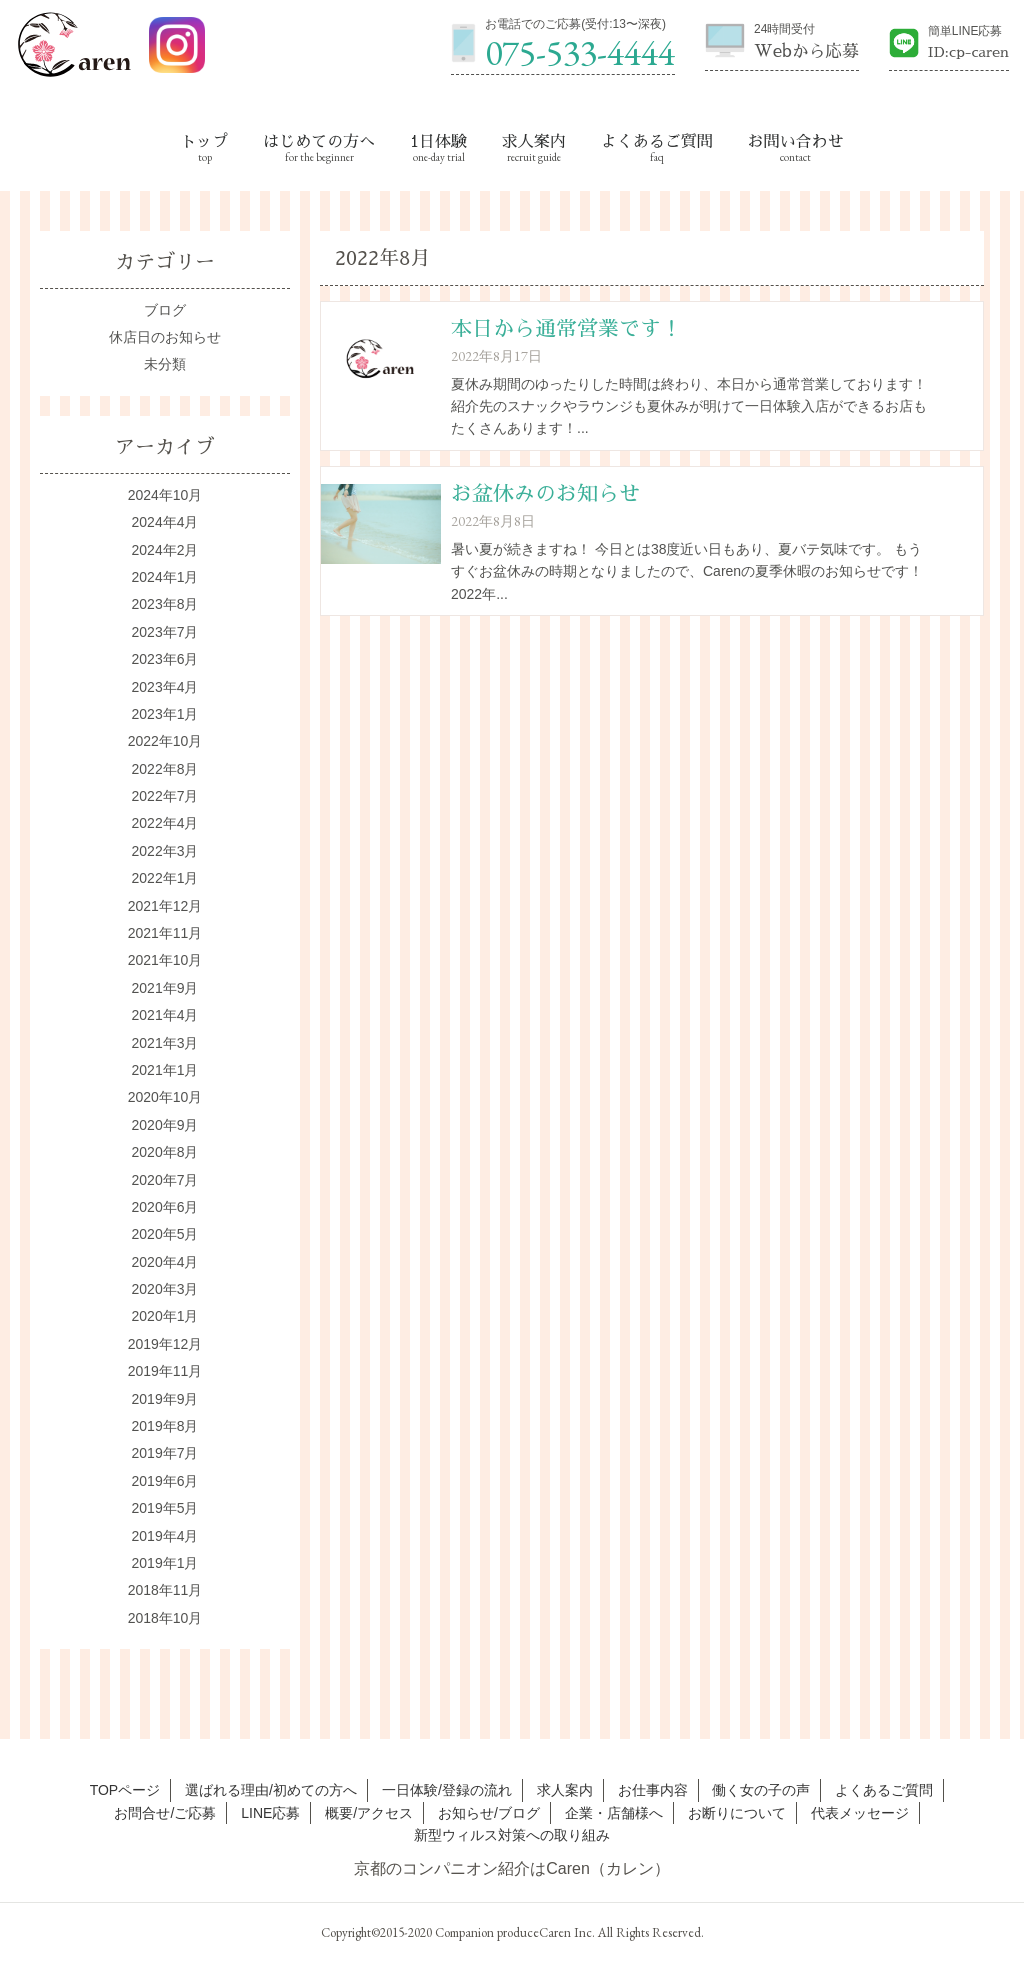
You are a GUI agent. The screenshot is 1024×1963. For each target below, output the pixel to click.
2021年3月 (165, 1043)
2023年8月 (165, 604)
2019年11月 (165, 1371)
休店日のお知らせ (165, 337)
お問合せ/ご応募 (165, 1813)
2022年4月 (165, 823)
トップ (205, 142)
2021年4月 (165, 1015)
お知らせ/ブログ (489, 1813)
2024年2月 (165, 550)
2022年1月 (165, 878)
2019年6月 (165, 1481)
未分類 (165, 364)
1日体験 (438, 142)
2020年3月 (165, 1289)
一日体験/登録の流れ (447, 1790)
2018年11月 (165, 1590)
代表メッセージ (860, 1813)
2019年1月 (165, 1563)
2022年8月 (165, 769)
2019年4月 (165, 1536)
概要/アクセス (369, 1813)
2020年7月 (165, 1180)
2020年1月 (165, 1316)
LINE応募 (270, 1813)
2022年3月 (165, 851)
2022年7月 (165, 796)
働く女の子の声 (761, 1790)
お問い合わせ (795, 142)
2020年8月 (165, 1152)
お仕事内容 (653, 1790)
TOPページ (125, 1790)
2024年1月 (165, 577)
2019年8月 (165, 1426)
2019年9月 (165, 1399)
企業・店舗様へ (614, 1813)
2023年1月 (165, 714)
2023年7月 (165, 632)
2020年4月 (165, 1262)
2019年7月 (165, 1453)
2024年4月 (165, 522)
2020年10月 (165, 1097)
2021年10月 (165, 960)
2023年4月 (165, 687)
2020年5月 (165, 1234)
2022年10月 (165, 741)
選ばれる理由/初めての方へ (271, 1790)
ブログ (165, 310)
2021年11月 (165, 933)
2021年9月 (165, 988)
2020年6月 (165, 1207)
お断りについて (737, 1813)
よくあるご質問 (657, 142)
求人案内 (534, 142)
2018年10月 (165, 1618)
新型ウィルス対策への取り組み (512, 1835)
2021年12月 (165, 906)
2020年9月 (165, 1125)
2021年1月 (165, 1070)
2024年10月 (165, 495)
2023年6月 (165, 659)
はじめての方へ (319, 142)
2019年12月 (165, 1344)
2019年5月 (165, 1508)
